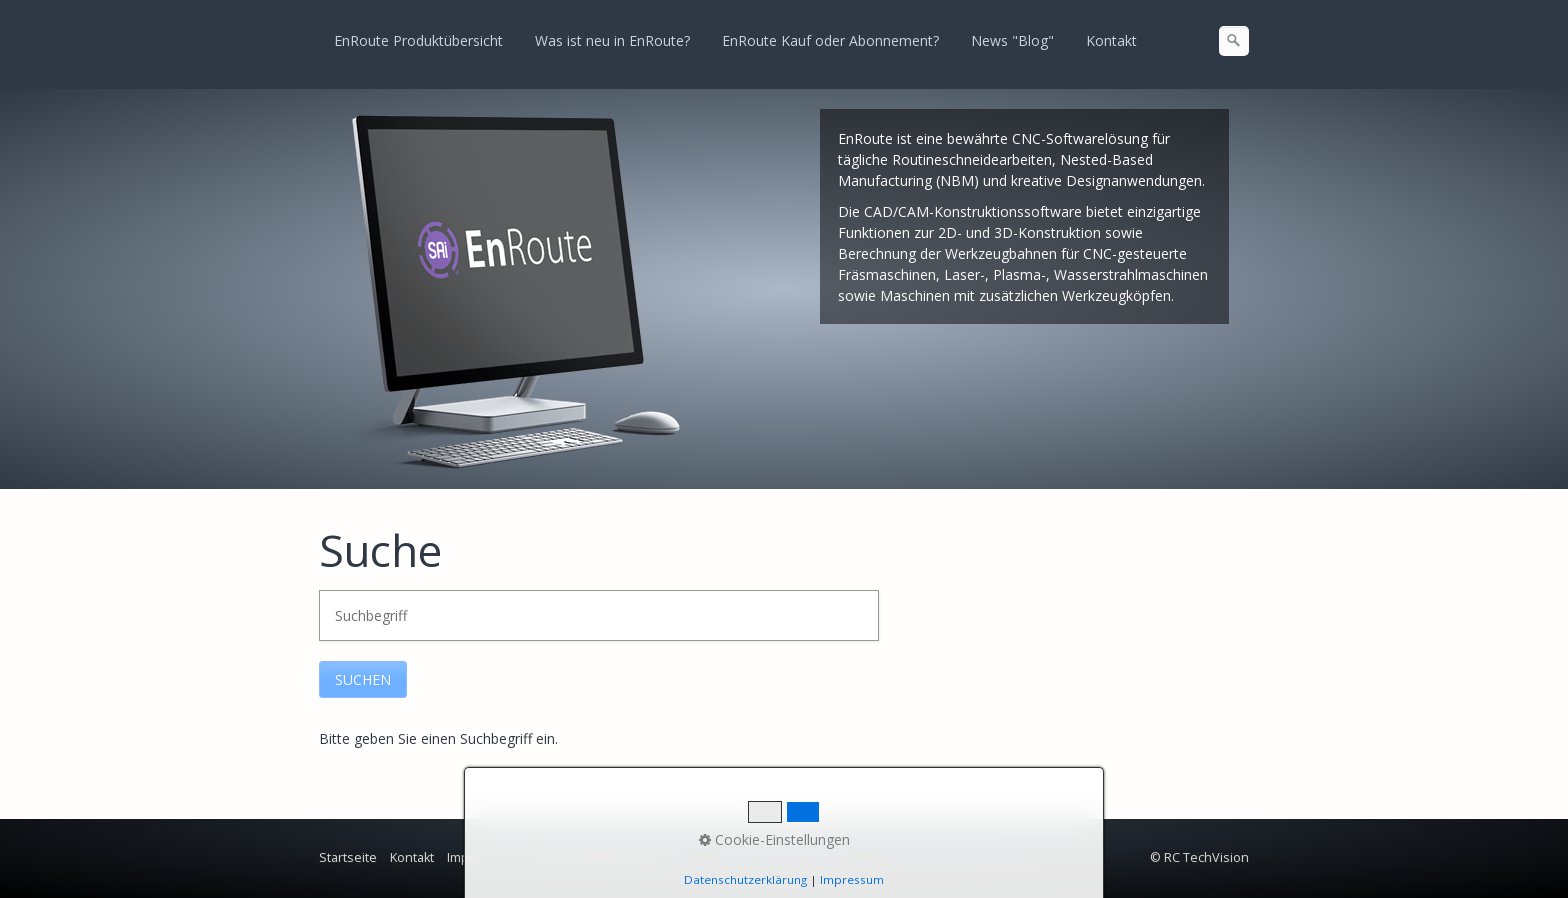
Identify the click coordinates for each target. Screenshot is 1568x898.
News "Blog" (1012, 40)
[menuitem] (419, 41)
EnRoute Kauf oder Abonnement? (830, 40)
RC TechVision (1206, 857)
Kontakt (1111, 40)
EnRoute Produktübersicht (418, 40)
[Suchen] (1234, 41)
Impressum (481, 857)
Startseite (348, 857)
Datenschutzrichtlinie (591, 857)
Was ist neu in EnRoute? (612, 40)
